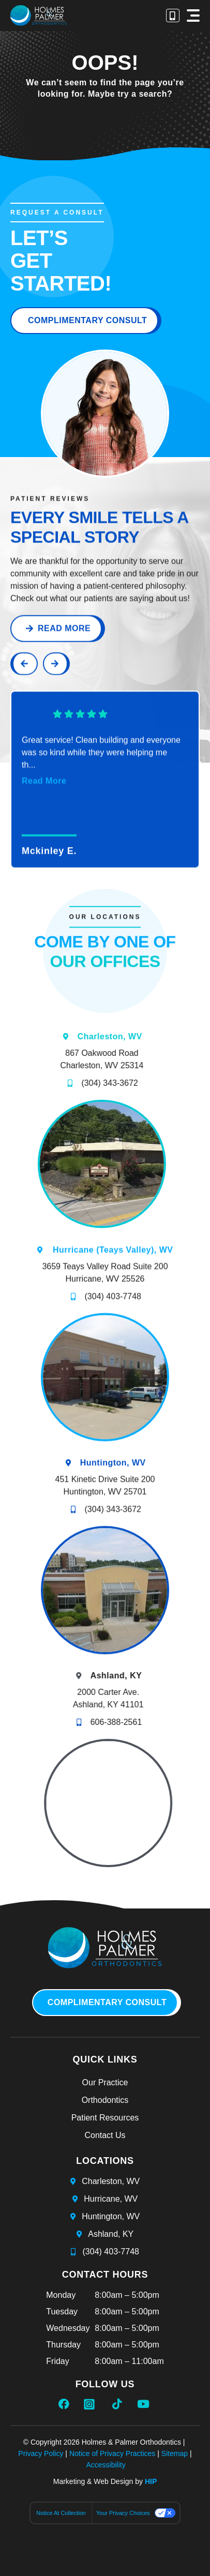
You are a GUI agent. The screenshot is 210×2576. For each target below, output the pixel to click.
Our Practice (105, 2082)
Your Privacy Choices (123, 2513)
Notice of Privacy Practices (112, 2453)
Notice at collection (60, 2513)
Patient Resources (105, 2117)
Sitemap (174, 2453)
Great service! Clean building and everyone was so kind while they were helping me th (101, 780)
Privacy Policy (40, 2453)
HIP (151, 2481)
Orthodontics (105, 2100)
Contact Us (104, 2135)
